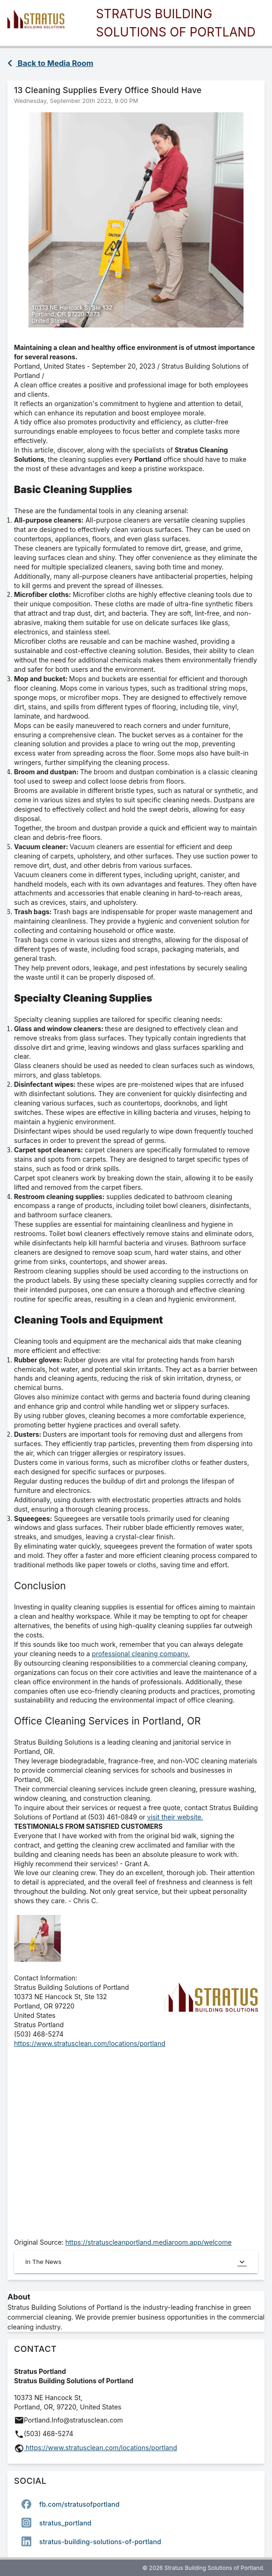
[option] (136, 2504)
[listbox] (136, 2522)
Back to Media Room (50, 63)
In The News (136, 2262)
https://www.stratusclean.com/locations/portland (89, 2043)
